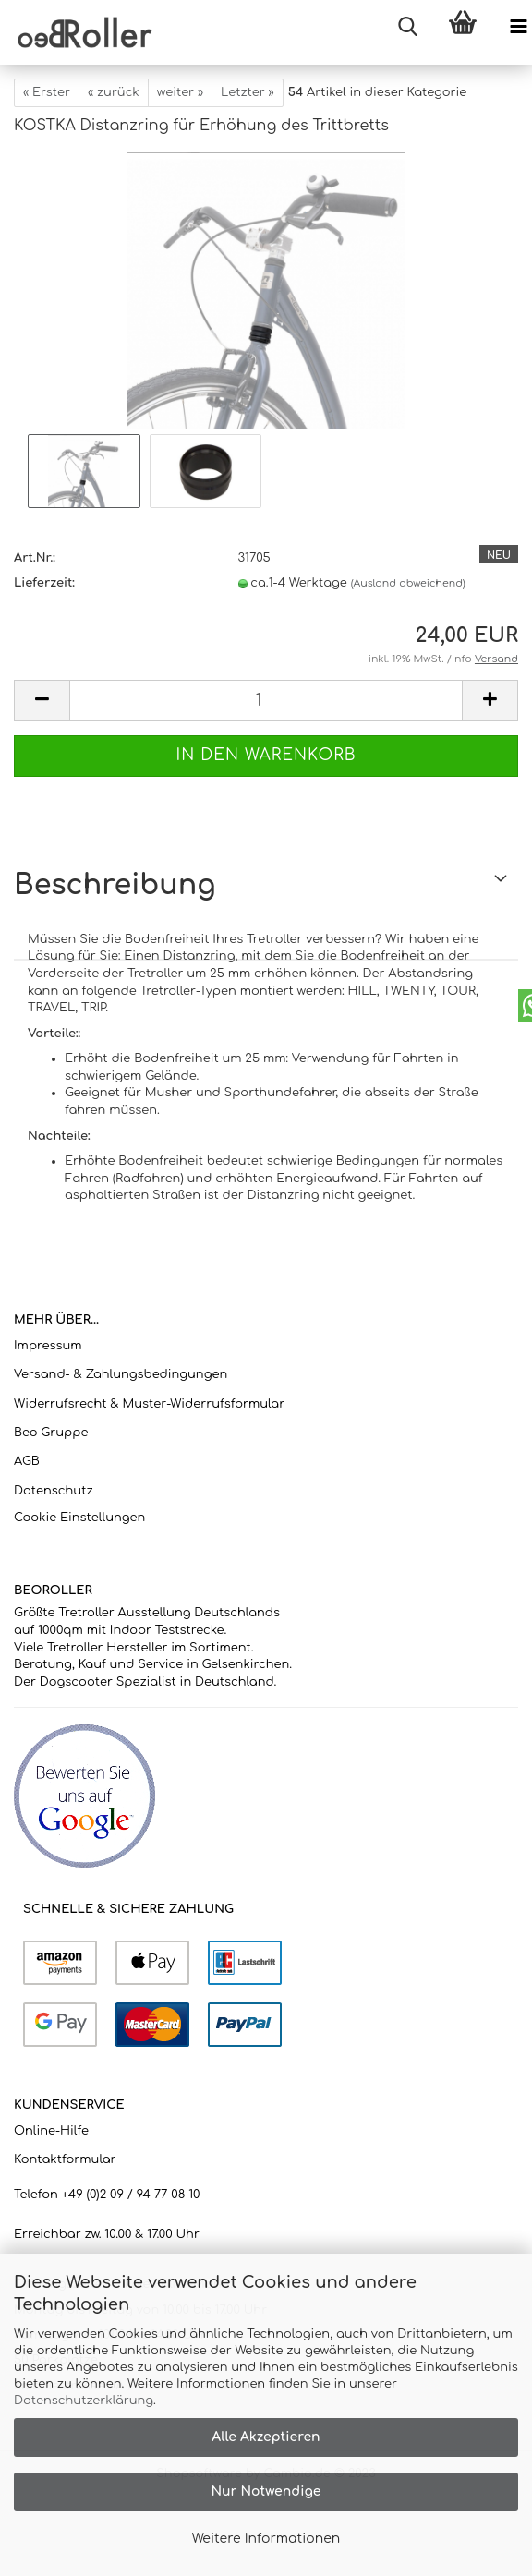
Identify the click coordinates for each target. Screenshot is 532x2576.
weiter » (180, 92)
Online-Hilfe (51, 2130)
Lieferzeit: (44, 582)
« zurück (113, 92)
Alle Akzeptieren (266, 2437)
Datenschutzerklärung (83, 2400)
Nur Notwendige (265, 2491)
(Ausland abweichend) (408, 583)
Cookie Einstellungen (79, 1517)
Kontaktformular (64, 2159)
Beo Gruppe (51, 1432)
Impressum (48, 1345)
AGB (27, 1461)
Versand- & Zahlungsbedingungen (120, 1374)
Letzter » (247, 92)
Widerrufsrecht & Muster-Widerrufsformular (149, 1403)
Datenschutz (53, 1490)
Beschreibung (114, 885)
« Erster (46, 92)
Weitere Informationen (266, 2539)
